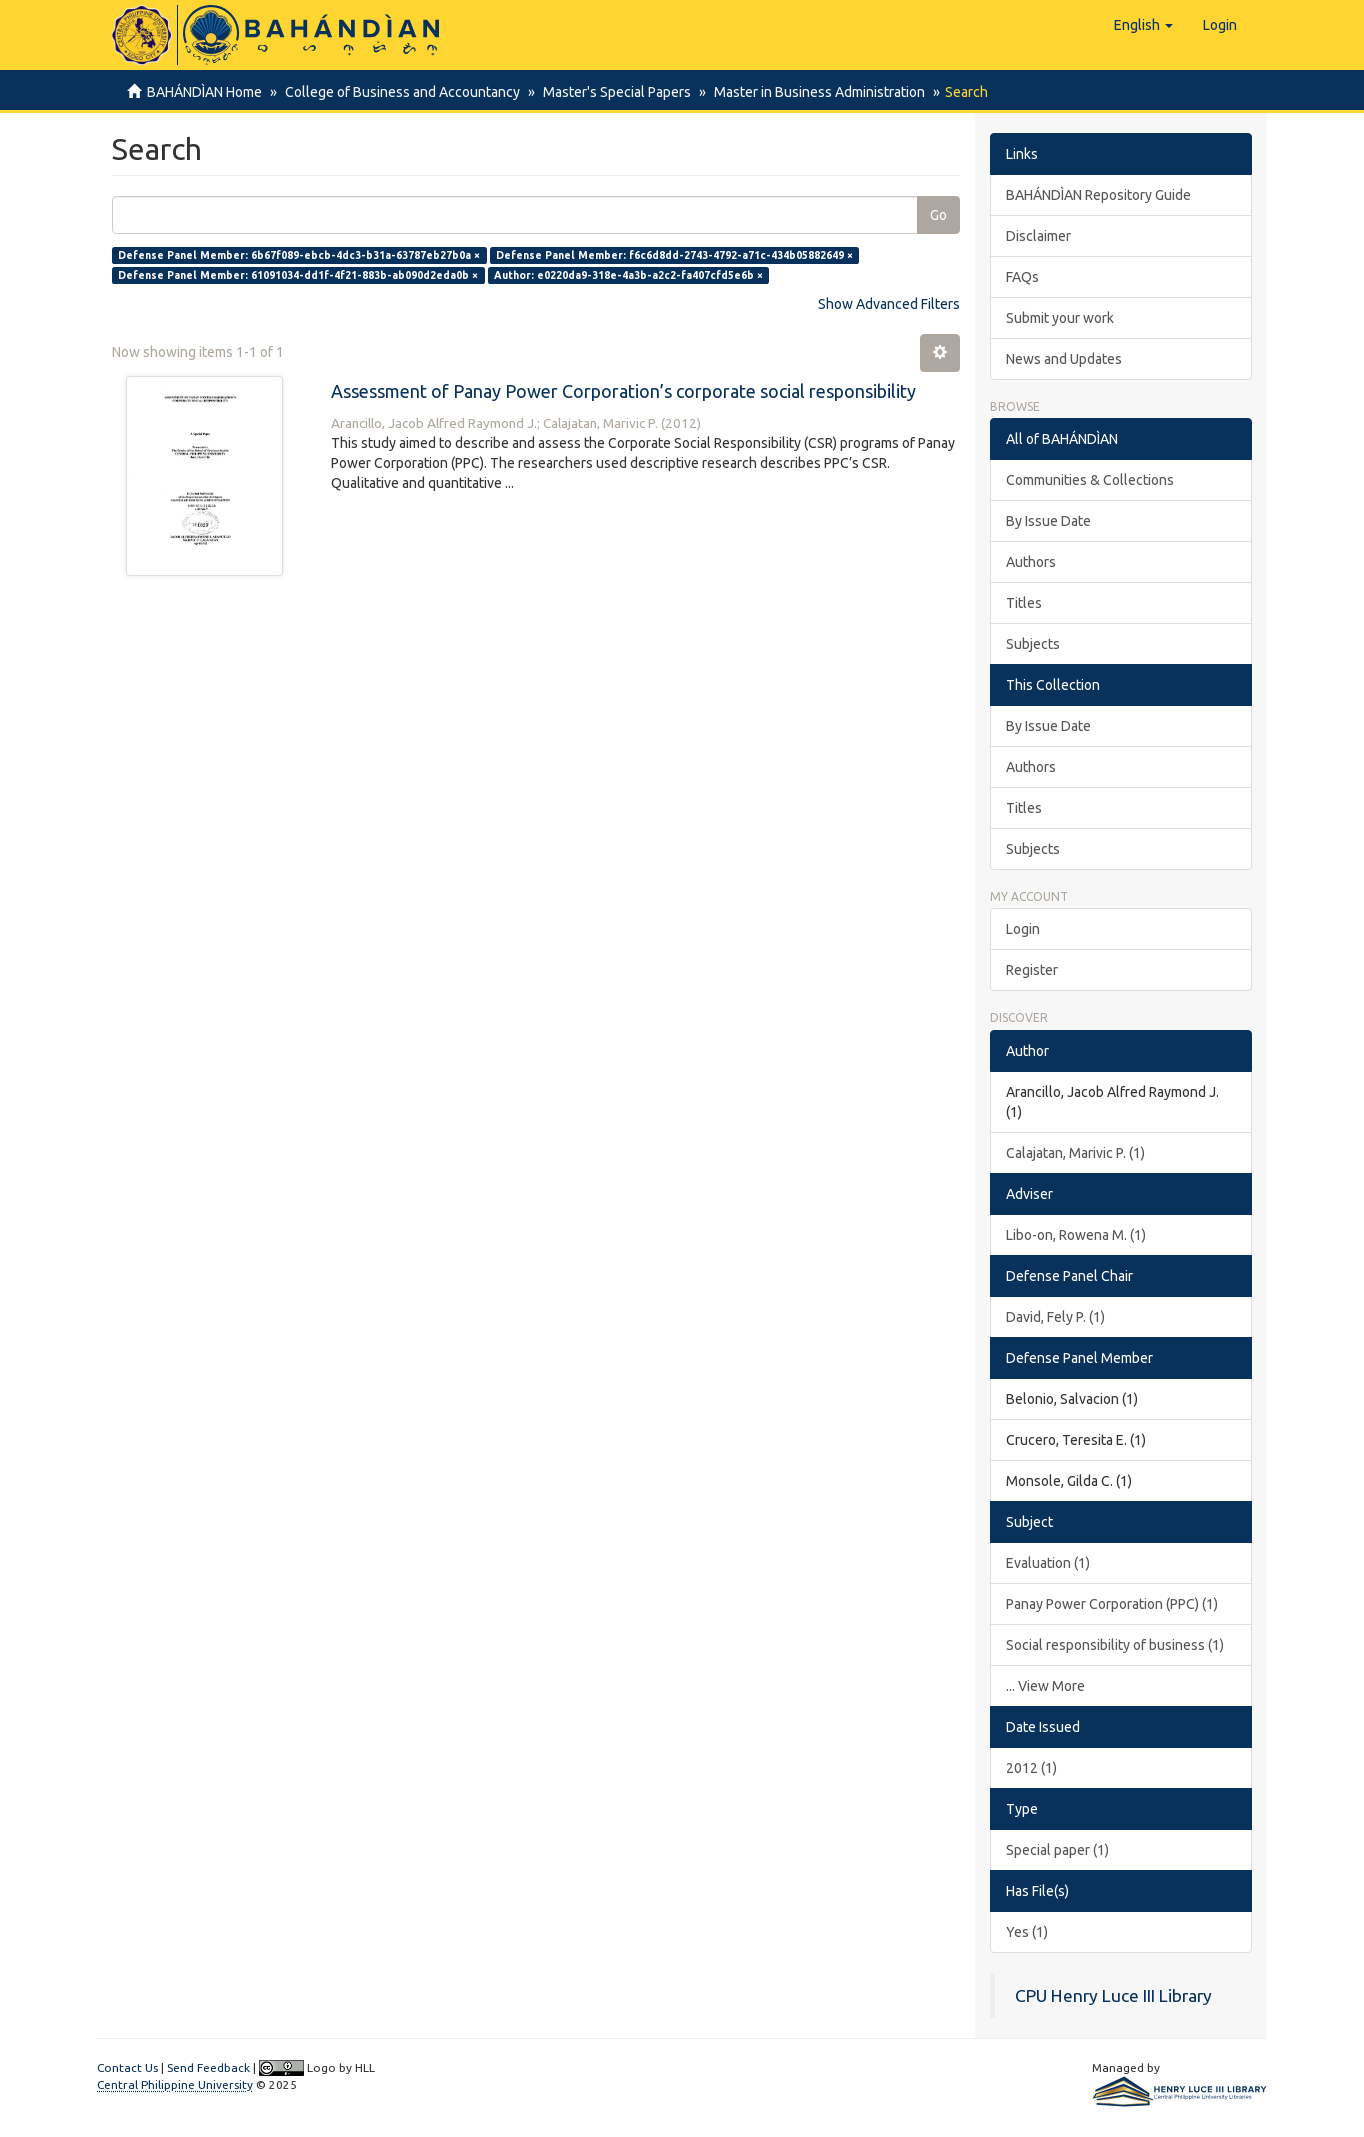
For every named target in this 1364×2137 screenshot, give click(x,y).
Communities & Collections (1090, 480)
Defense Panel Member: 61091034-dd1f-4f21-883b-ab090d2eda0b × (298, 275)
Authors (1031, 562)
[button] (1143, 25)
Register (1032, 970)
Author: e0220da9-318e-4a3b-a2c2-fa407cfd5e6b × (628, 275)
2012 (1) (1031, 1768)
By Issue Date (1048, 521)
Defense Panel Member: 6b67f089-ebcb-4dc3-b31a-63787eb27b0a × (299, 255)
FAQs (1022, 277)
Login (1023, 929)
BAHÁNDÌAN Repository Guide (1098, 195)
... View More (1045, 1686)
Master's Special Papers (611, 92)
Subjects (1033, 644)
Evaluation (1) (1048, 1563)
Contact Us (127, 2067)
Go (938, 215)
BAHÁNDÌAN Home (204, 92)
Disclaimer (1038, 236)
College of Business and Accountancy (399, 92)
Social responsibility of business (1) (1115, 1645)
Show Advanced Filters (889, 304)
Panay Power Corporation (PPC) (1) (1112, 1604)
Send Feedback (208, 2067)
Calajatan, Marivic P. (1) (1075, 1153)
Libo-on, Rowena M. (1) (1076, 1235)
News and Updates (1064, 359)
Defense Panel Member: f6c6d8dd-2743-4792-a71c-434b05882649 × (674, 255)
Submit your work (1060, 318)
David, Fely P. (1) (1055, 1317)
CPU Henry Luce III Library (1113, 1995)
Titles (1024, 603)
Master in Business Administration (810, 92)
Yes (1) (1027, 1932)
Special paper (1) (1057, 1850)
